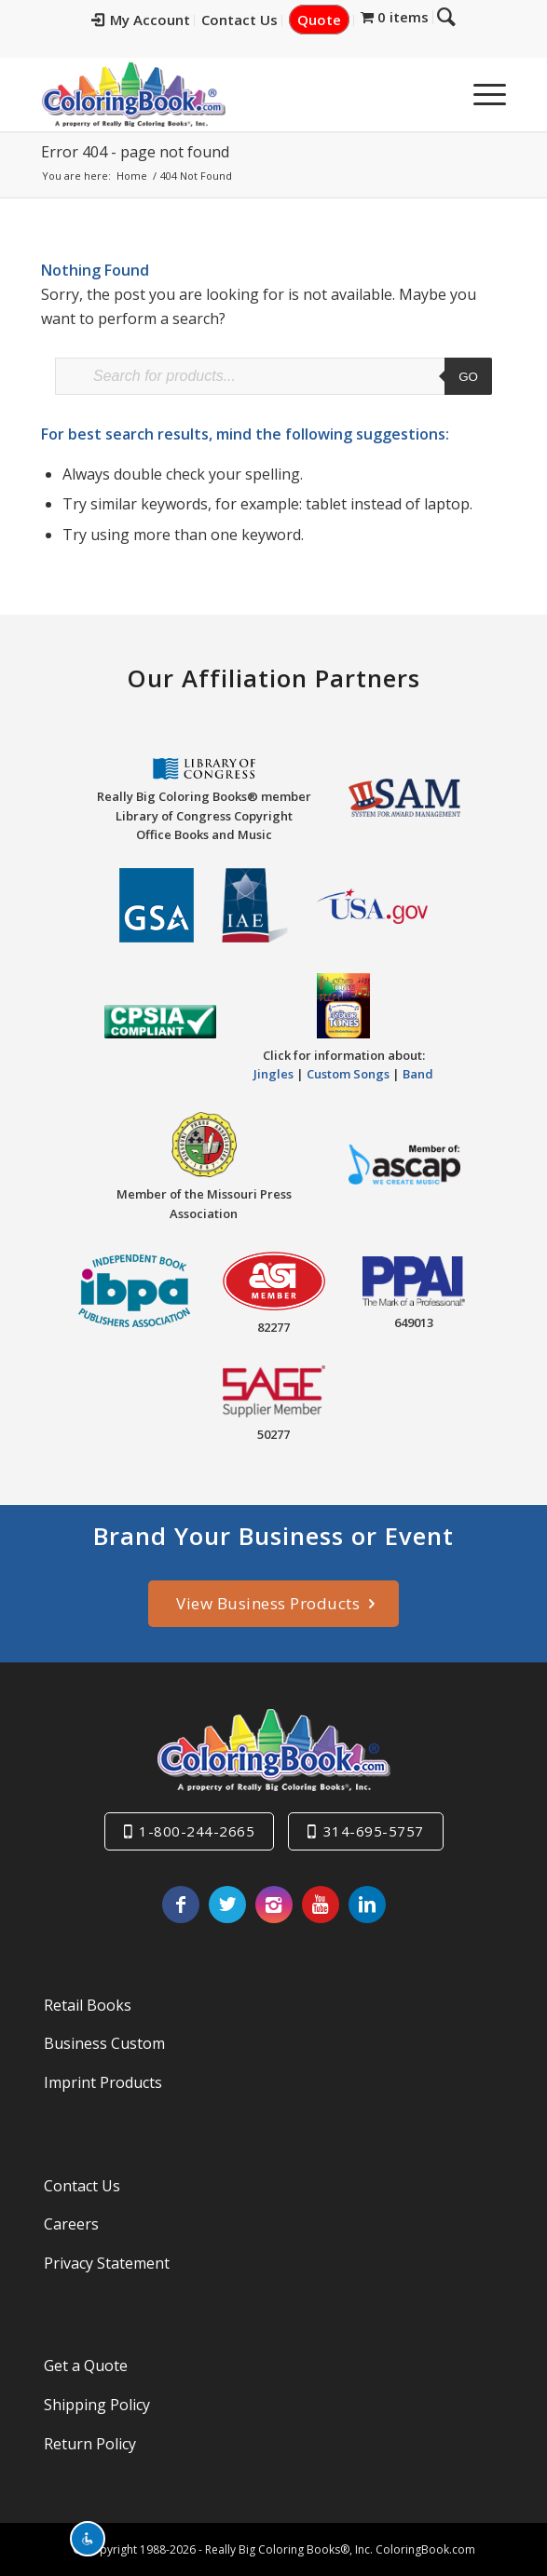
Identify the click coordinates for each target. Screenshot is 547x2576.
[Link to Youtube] (320, 1904)
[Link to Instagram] (274, 1904)
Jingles (273, 1073)
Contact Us (253, 19)
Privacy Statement (107, 2263)
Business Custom (104, 2043)
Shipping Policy (97, 2404)
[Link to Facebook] (180, 1904)
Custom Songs (348, 1073)
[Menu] (480, 94)
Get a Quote (86, 2365)
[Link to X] (227, 1904)
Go (468, 377)
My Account (154, 19)
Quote (333, 19)
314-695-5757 (373, 1831)
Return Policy (90, 2444)
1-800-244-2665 (196, 1831)
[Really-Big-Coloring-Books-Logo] (227, 94)
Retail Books (87, 2005)
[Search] (436, 94)
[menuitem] (155, 20)
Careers (71, 2224)
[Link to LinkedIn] (367, 1904)
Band (418, 1073)
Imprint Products (103, 2082)
